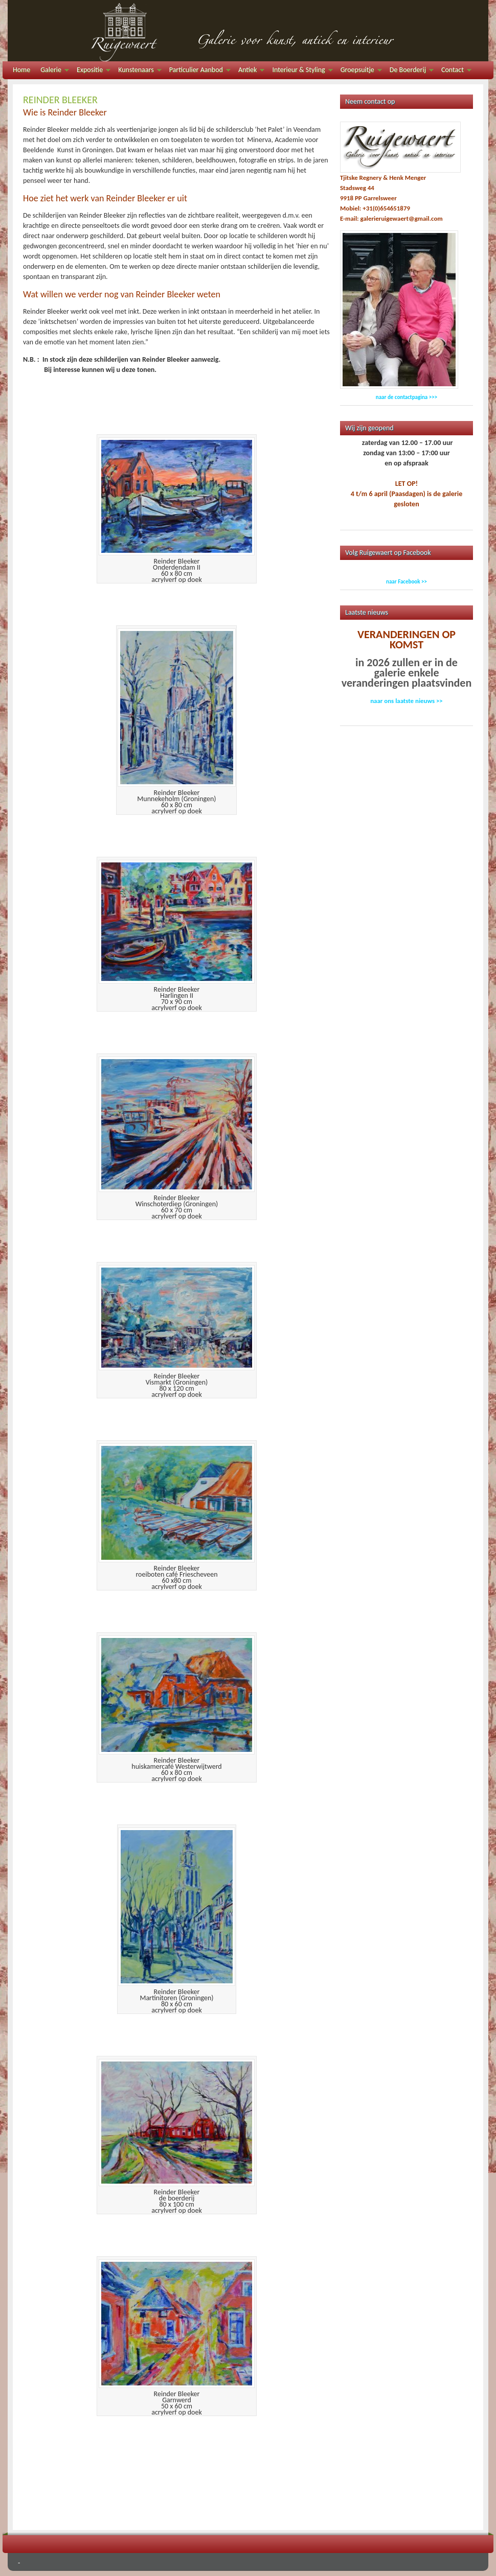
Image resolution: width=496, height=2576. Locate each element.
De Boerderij (409, 71)
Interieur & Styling (299, 71)
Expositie (91, 71)
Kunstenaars (137, 71)
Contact (453, 71)
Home (21, 69)
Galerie (52, 71)
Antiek (248, 71)
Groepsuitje (358, 71)
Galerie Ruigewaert (248, 30)
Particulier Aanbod (197, 71)
